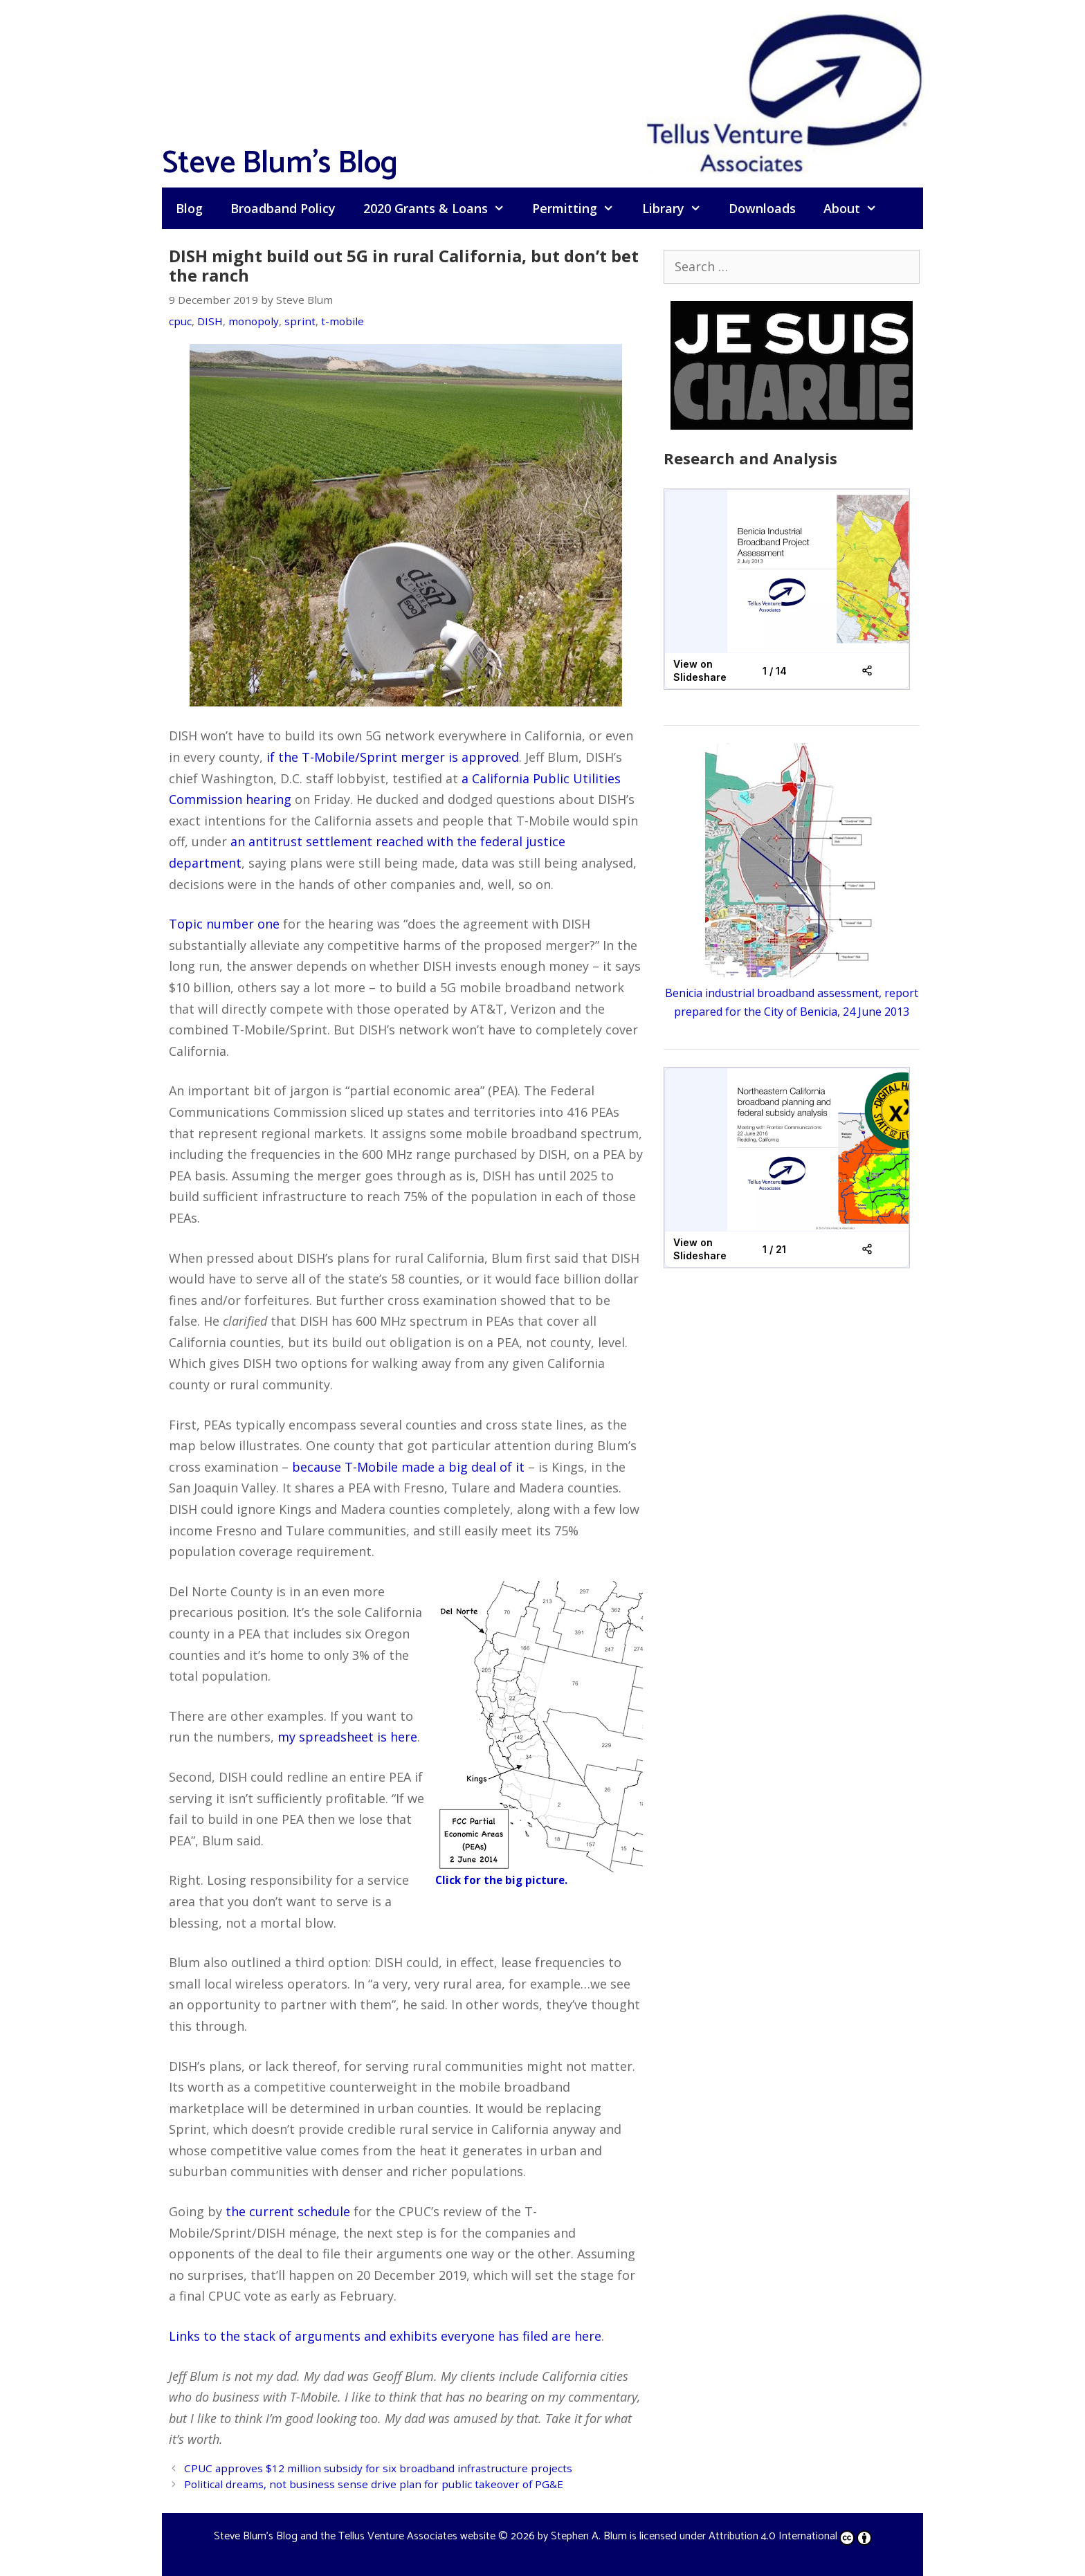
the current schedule (288, 2211)
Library (678, 208)
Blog (189, 208)
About (857, 208)
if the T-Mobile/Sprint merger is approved (392, 757)
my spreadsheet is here (347, 1736)
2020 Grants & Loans (440, 208)
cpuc (180, 321)
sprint (300, 321)
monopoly (253, 321)
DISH (210, 321)
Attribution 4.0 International (790, 2536)
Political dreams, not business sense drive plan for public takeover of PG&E (373, 2484)
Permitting (580, 208)
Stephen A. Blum (589, 2536)
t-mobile (342, 321)
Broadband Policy (283, 208)
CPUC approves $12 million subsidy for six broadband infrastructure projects (378, 2468)
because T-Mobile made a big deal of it (408, 1467)
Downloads (762, 208)
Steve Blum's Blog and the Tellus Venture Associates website (354, 2536)
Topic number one (224, 923)
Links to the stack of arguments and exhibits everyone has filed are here (385, 2336)
